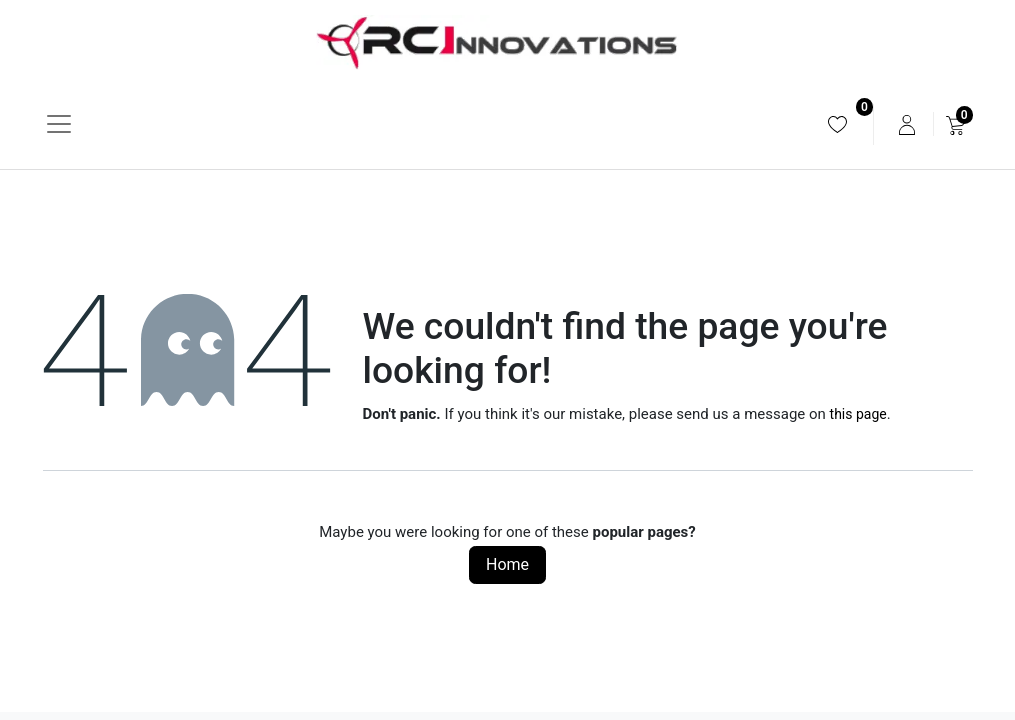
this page (858, 414)
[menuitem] (837, 124)
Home (507, 564)
